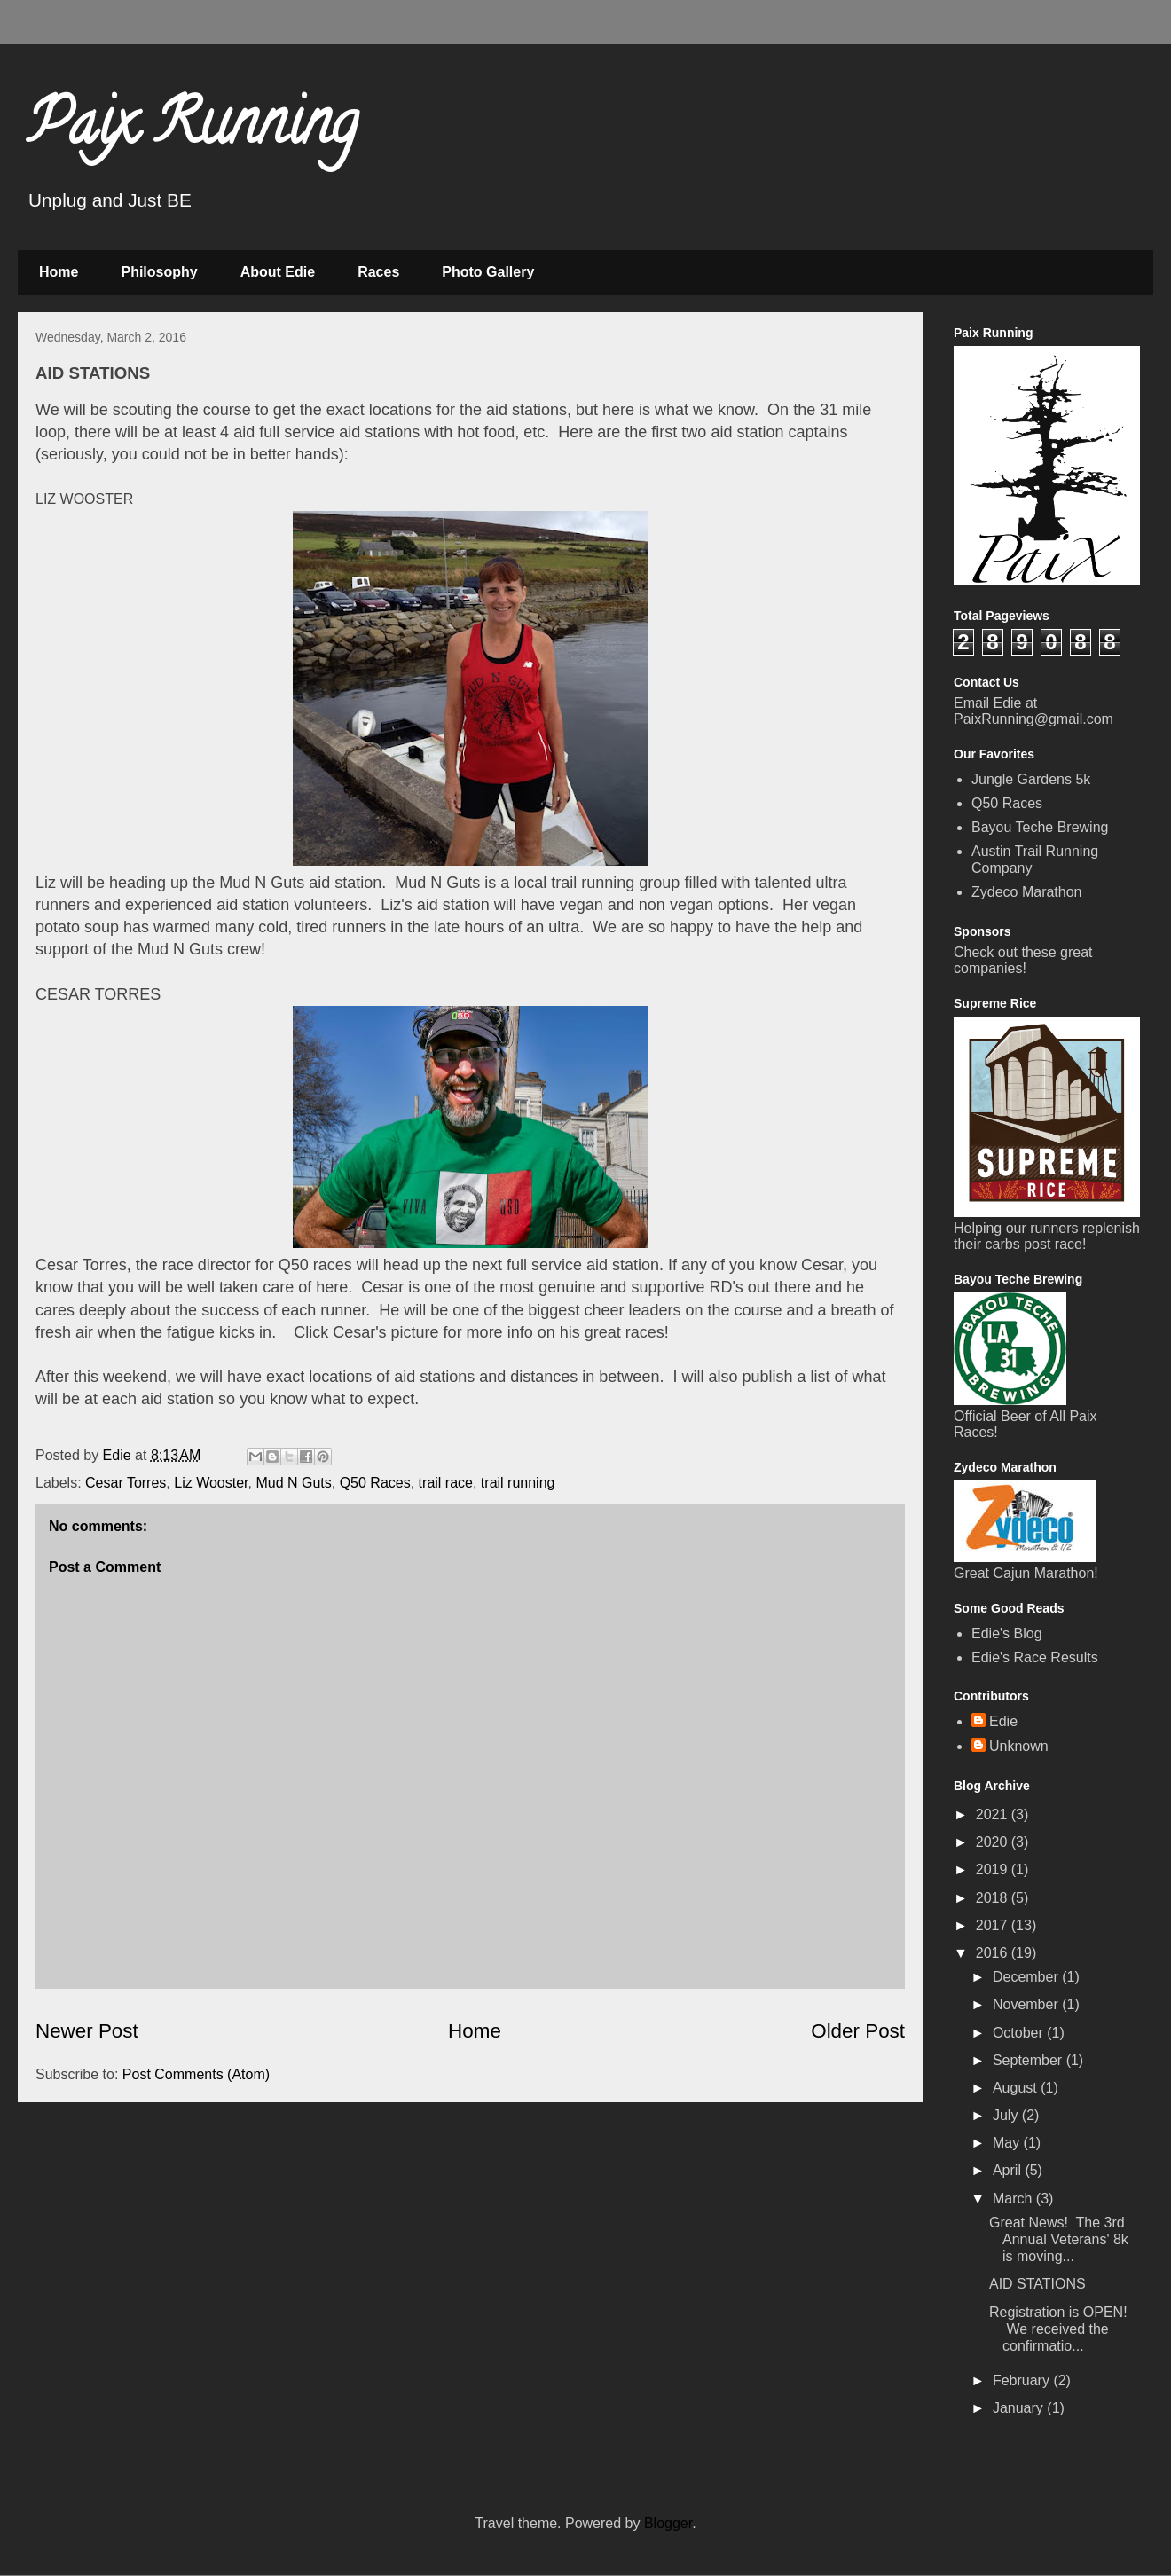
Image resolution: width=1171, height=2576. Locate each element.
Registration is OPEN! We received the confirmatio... (1058, 2329)
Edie (1003, 1721)
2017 (993, 1925)
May (1008, 2142)
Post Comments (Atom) (196, 2074)
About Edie (277, 271)
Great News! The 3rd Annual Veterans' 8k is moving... (1058, 2239)
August (1017, 2087)
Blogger (668, 2523)
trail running (518, 1482)
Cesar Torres (125, 1482)
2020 (993, 1842)
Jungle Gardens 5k (1030, 779)
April (1009, 2170)
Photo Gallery (488, 271)
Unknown (1019, 1746)
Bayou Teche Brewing (1039, 827)
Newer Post (86, 2031)
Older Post (858, 2031)
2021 (993, 1814)
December (1027, 1976)
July (1007, 2115)
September (1029, 2060)
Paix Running (192, 129)
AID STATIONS (1037, 2283)
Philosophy (159, 271)
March (1014, 2198)
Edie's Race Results (1034, 1657)
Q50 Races (375, 1482)
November (1027, 2004)
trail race (446, 1482)
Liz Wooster (211, 1482)
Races (378, 271)
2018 (993, 1897)
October (1020, 2032)
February (1023, 2380)
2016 (993, 1952)
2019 (993, 1869)
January (1020, 2407)
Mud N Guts (293, 1482)
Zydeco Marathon (1026, 891)
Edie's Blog (1006, 1633)
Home (58, 271)
